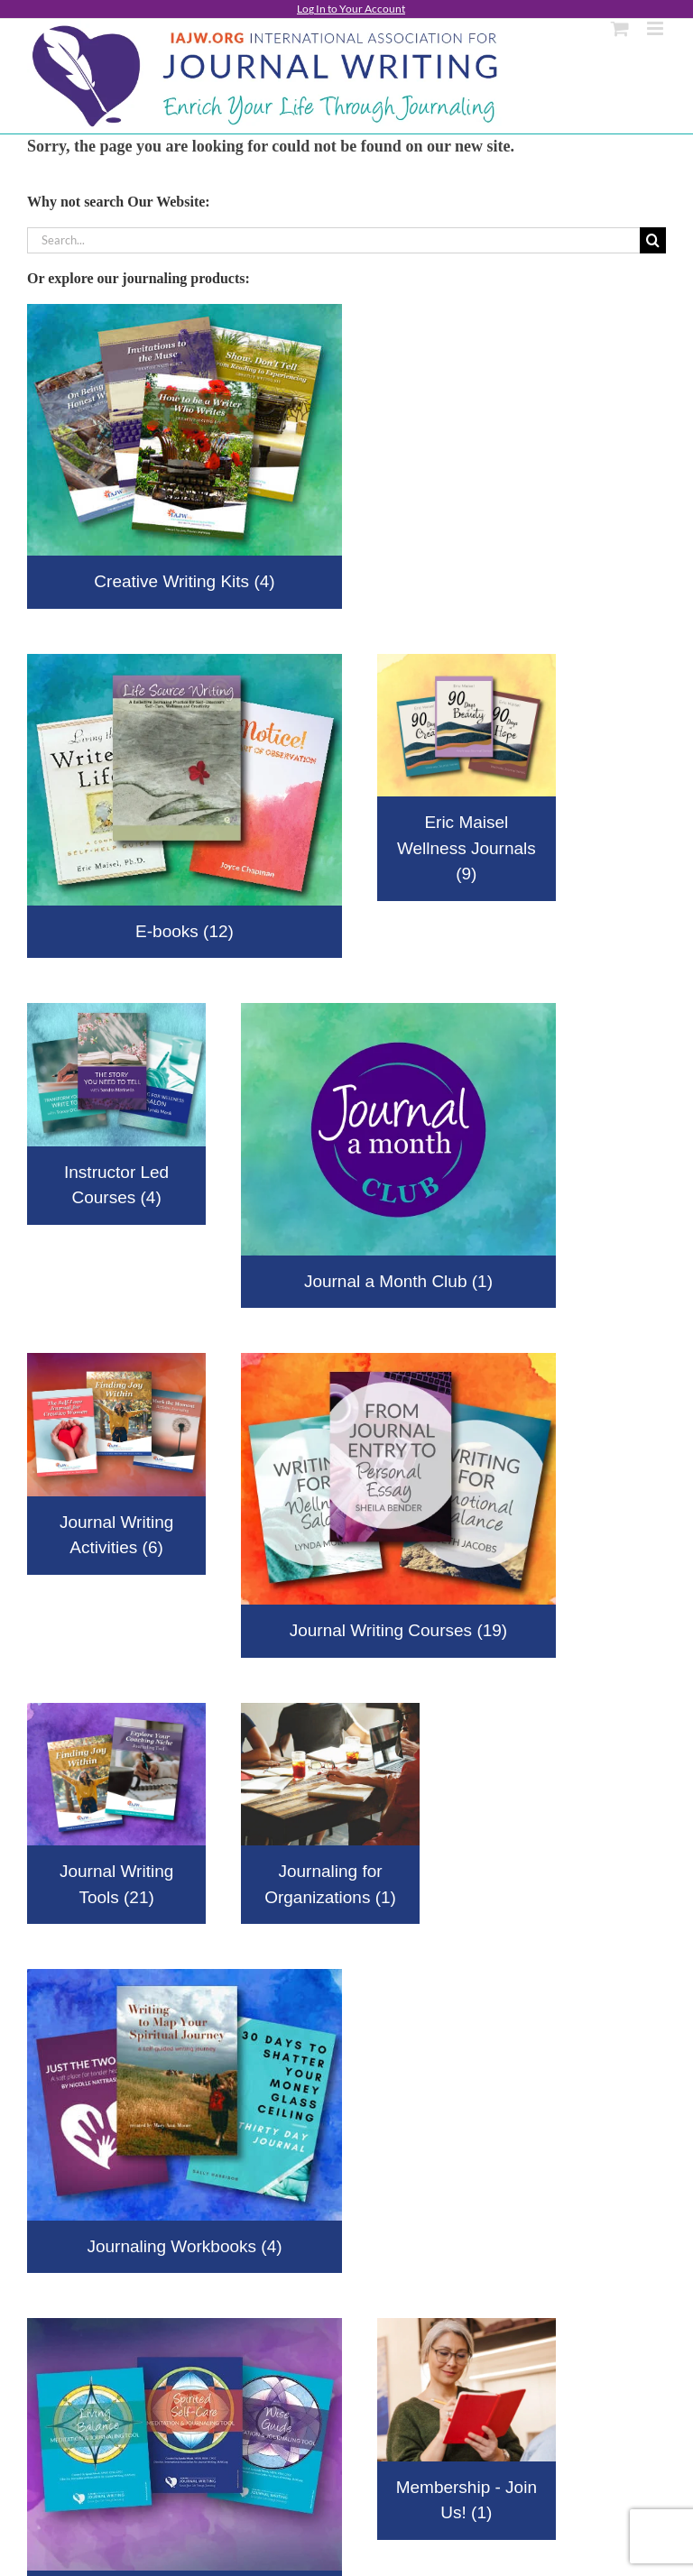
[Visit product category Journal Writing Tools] (116, 1814)
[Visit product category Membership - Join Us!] (466, 2429)
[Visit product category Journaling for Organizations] (330, 1814)
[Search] (653, 240)
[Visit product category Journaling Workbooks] (184, 2121)
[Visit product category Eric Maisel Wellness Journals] (466, 777)
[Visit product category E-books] (184, 806)
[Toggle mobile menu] (656, 28)
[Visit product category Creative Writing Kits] (184, 456)
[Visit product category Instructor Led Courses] (116, 1113)
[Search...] (333, 240)
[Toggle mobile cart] (620, 28)
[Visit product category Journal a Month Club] (398, 1155)
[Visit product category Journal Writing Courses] (398, 1505)
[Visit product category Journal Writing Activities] (116, 1464)
